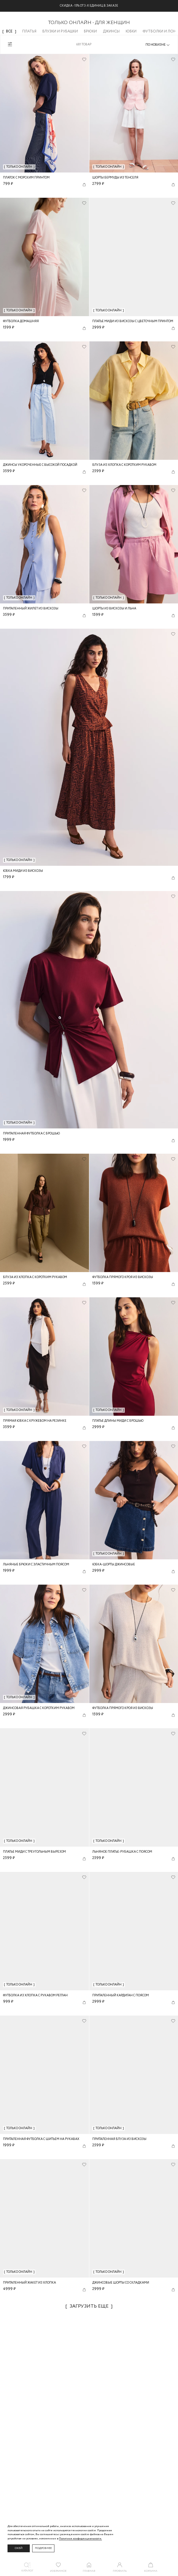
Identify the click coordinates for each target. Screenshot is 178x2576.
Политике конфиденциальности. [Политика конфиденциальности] (80, 2539)
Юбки (131, 31)
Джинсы (111, 31)
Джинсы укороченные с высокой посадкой (40, 465)
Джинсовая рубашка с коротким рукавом (39, 1708)
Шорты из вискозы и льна (114, 608)
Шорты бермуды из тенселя (115, 177)
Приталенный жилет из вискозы (30, 608)
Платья (29, 31)
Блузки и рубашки (60, 31)
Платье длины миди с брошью (117, 1421)
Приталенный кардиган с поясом (120, 1995)
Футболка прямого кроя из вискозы (122, 1277)
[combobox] (158, 45)
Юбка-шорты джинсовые (113, 1564)
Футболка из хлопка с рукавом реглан (35, 1995)
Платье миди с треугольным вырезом (34, 1852)
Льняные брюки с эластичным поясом (36, 1564)
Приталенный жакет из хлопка (29, 2283)
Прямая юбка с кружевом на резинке (34, 1421)
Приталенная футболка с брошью (31, 1133)
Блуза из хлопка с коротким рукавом (124, 465)
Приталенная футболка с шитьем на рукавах (41, 2139)
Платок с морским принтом (26, 177)
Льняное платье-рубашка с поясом (122, 1852)
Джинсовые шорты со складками (120, 2283)
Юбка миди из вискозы (23, 871)
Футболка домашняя (21, 321)
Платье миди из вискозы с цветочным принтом (132, 321)
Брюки (90, 31)
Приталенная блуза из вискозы (119, 2139)
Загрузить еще (89, 2306)
